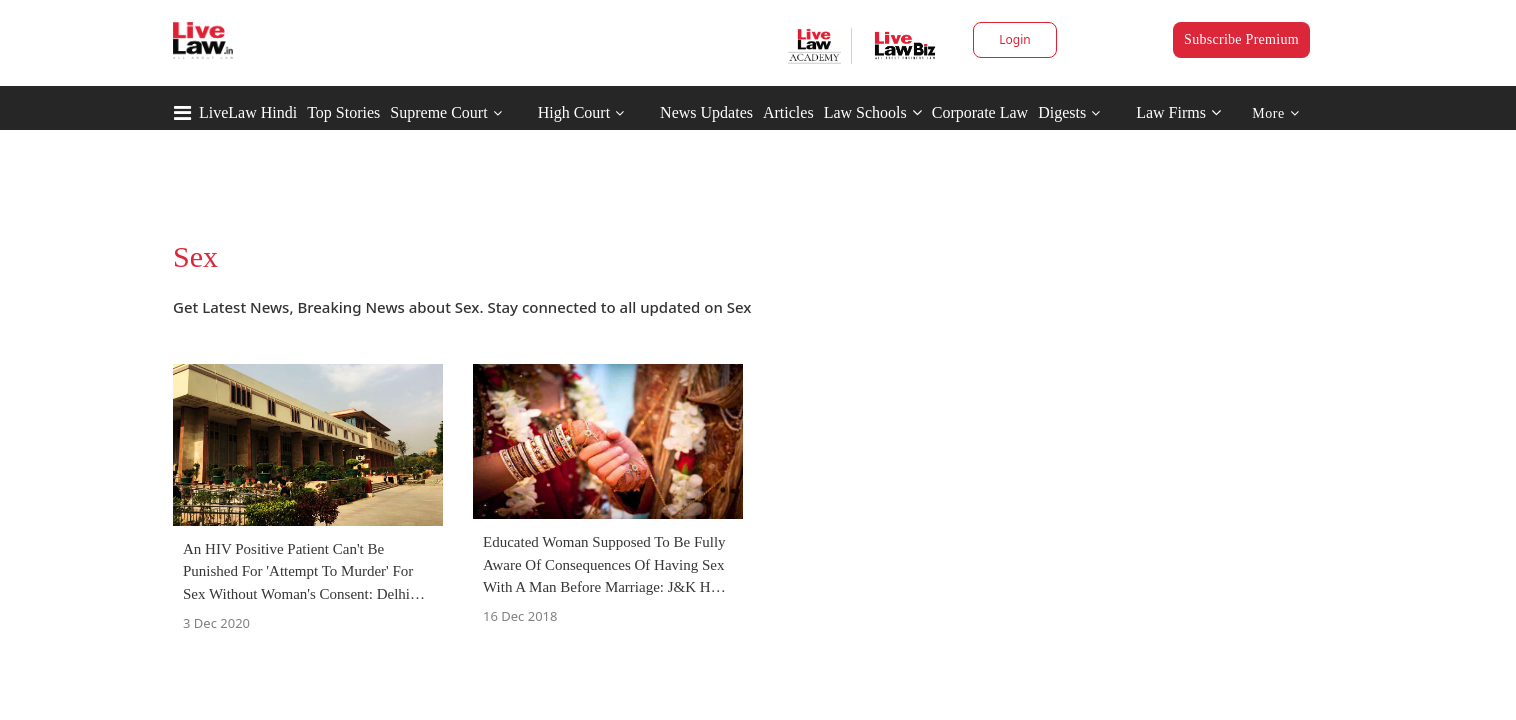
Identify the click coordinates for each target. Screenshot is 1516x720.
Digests (1062, 112)
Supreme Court (438, 112)
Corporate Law (980, 112)
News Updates (706, 112)
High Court (574, 112)
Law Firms (1178, 112)
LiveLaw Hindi (248, 112)
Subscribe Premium (1241, 39)
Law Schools (873, 112)
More (1275, 113)
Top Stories (343, 112)
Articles (788, 112)
